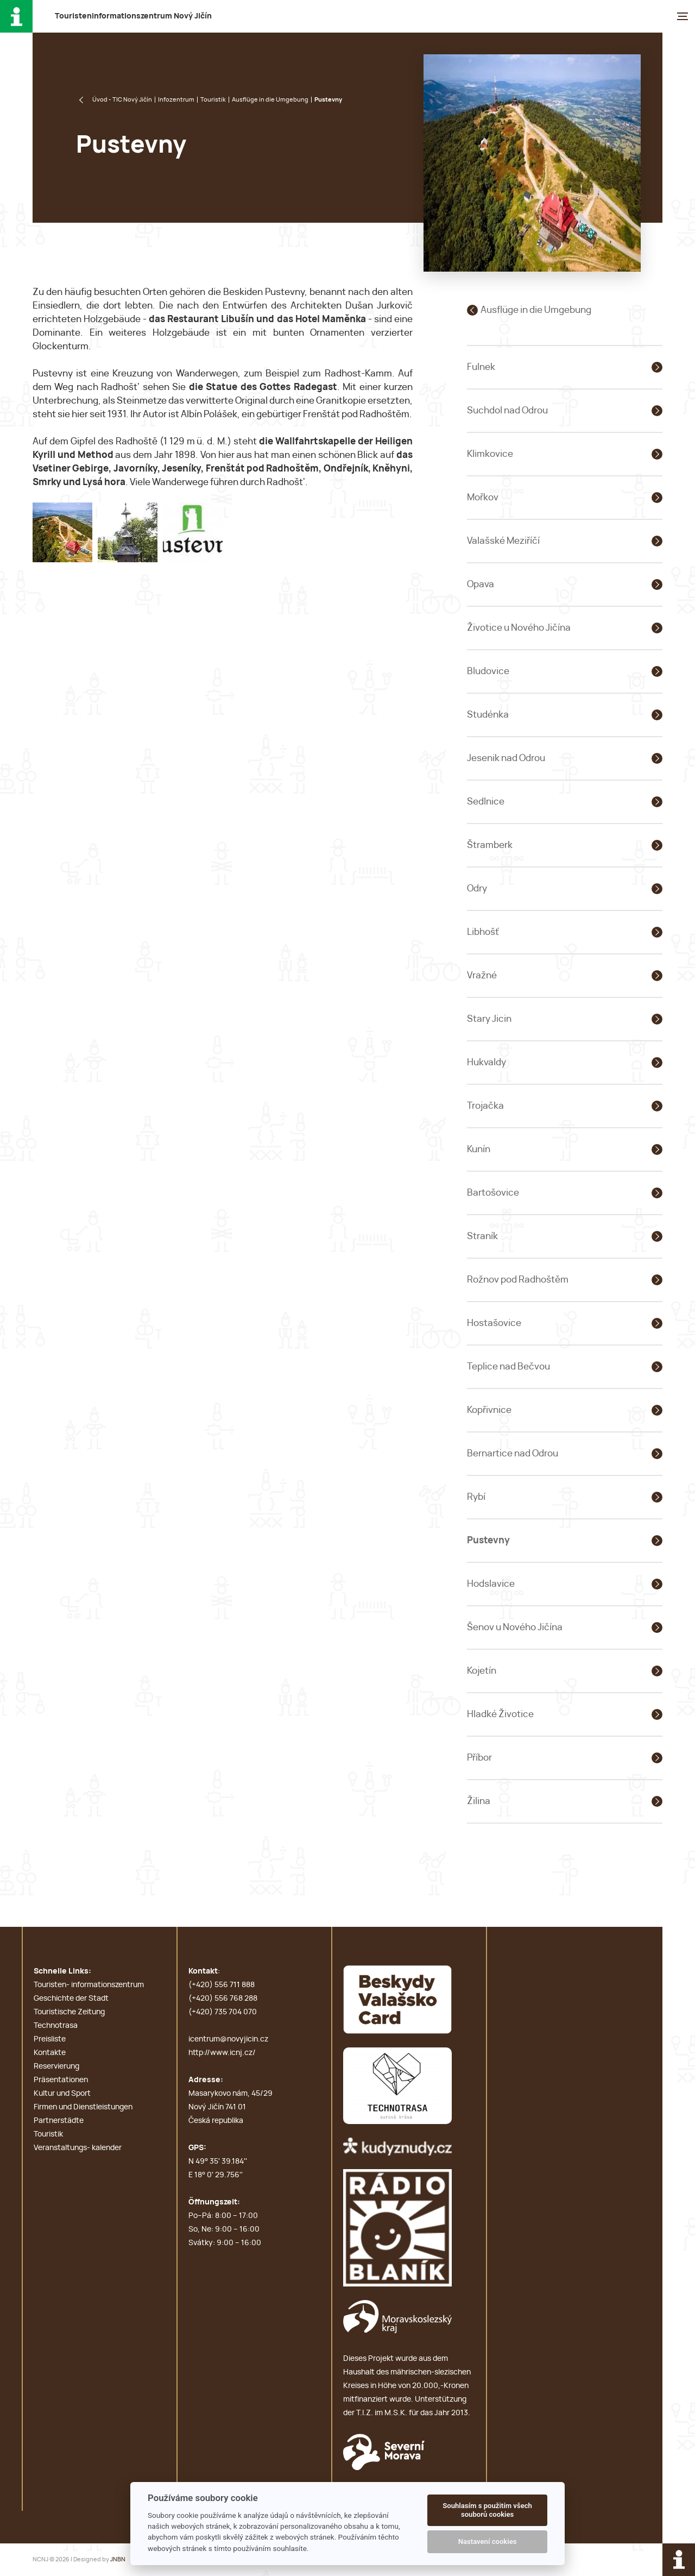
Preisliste (50, 2039)
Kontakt (203, 1971)
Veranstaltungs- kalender (78, 2148)
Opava (480, 584)
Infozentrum (176, 100)
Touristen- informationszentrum (89, 1985)
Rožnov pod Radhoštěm (517, 1279)
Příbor (479, 1757)
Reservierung (56, 2066)
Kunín (478, 1149)
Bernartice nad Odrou (512, 1453)
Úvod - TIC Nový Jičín (122, 100)
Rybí (476, 1496)
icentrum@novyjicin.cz (228, 2039)
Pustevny (488, 1540)
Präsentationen (61, 2080)
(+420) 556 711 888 (221, 1985)
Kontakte (50, 2053)
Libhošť (483, 932)
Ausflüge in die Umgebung (270, 100)
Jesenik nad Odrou (506, 758)
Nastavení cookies (487, 2541)
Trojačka (485, 1105)
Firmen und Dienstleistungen (83, 2107)
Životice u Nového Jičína (519, 627)
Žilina (478, 1801)
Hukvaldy (486, 1062)
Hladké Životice (500, 1714)
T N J (133, 16)
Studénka (488, 714)
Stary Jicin (489, 1018)
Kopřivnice (489, 1410)
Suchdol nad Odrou (507, 410)
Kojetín (481, 1670)
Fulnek (481, 367)
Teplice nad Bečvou (508, 1366)
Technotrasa (56, 2026)
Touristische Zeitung (69, 2012)
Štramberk (490, 845)
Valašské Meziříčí (503, 540)
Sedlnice (485, 801)
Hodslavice (491, 1583)
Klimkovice (490, 453)
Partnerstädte (59, 2121)
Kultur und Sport (62, 2093)
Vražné (482, 975)
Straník (482, 1236)
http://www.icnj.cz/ (222, 2053)
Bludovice (488, 671)
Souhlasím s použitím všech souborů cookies (487, 2510)
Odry (477, 888)
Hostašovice (494, 1323)
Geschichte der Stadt (71, 1998)
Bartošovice (493, 1192)
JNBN (117, 2559)
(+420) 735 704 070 (222, 2012)
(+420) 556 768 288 (222, 1998)
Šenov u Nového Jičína (515, 1627)
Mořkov (482, 497)
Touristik (213, 100)
